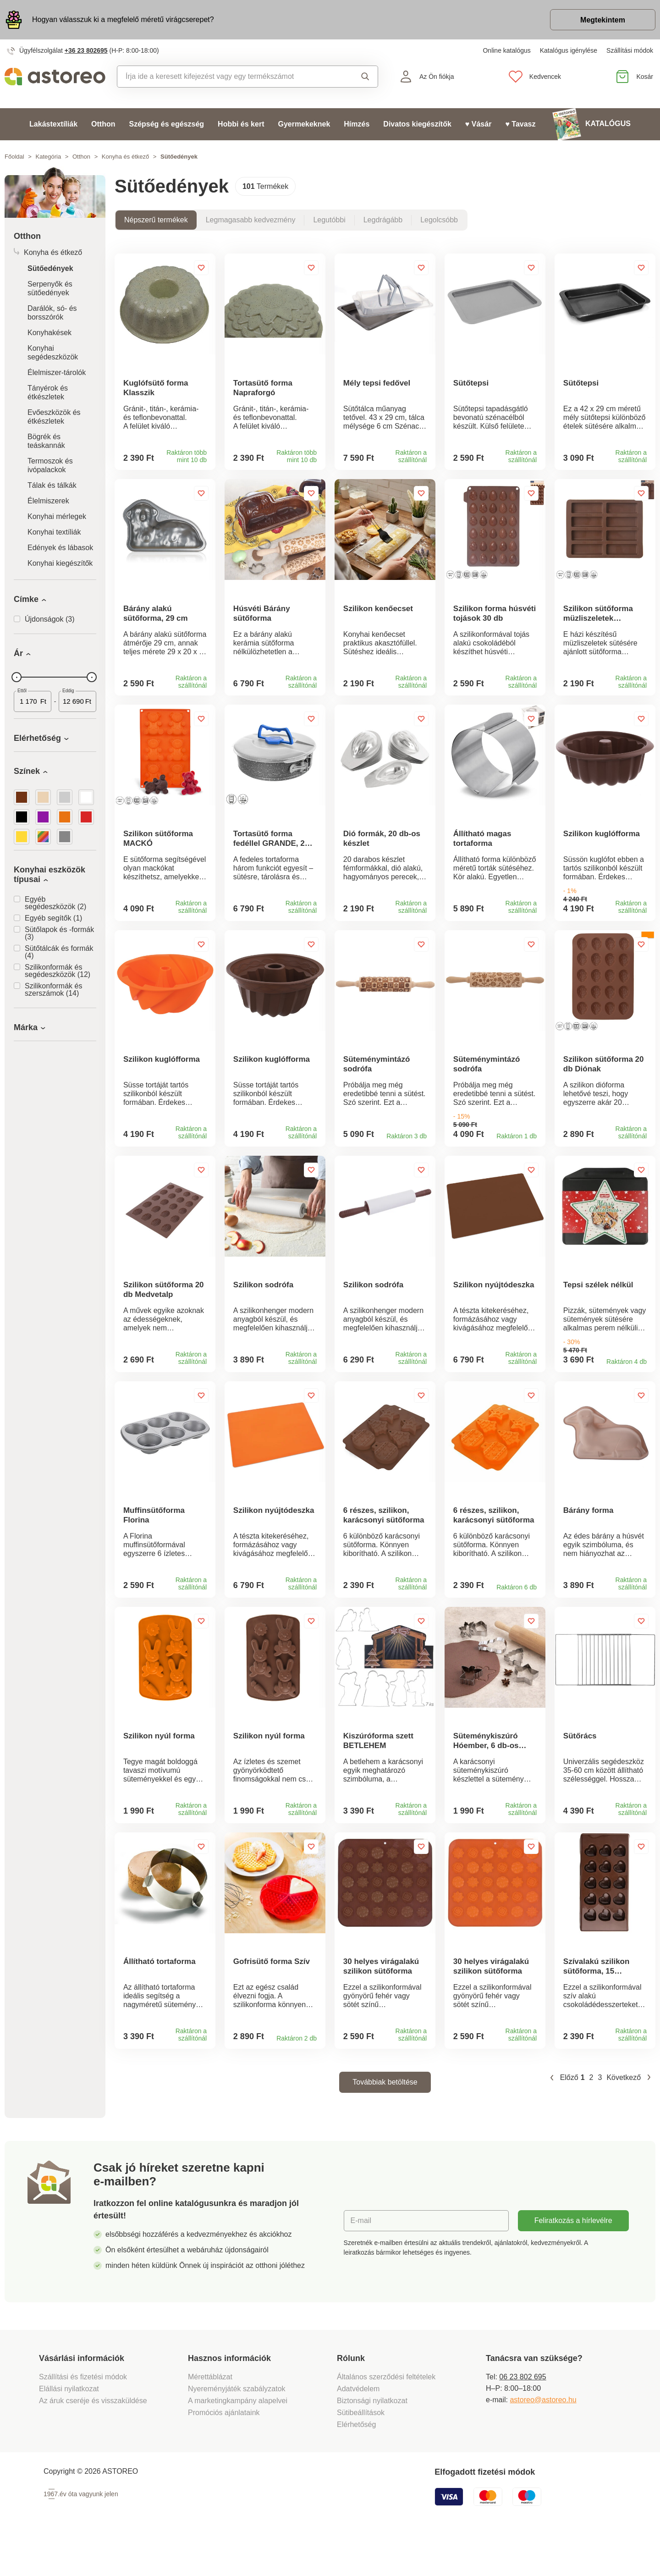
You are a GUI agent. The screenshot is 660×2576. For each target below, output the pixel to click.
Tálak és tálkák (52, 485)
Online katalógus (506, 50)
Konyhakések (50, 332)
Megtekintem (602, 20)
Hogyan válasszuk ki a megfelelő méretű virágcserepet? (123, 19)
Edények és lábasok (60, 548)
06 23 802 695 (522, 2414)
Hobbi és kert (241, 124)
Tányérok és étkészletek (48, 392)
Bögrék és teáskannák (46, 441)
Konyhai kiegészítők (60, 563)
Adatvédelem (358, 2426)
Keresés (365, 76)
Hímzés (356, 124)
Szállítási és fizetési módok (84, 2414)
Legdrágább (382, 220)
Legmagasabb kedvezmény (251, 220)
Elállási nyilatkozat (69, 2426)
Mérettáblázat (210, 2414)
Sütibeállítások (361, 2450)
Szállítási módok (629, 50)
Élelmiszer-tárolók (57, 372)
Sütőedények (50, 268)
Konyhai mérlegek (57, 516)
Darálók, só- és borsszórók (52, 312)
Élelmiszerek (48, 501)
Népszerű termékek (156, 220)
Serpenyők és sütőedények (50, 288)
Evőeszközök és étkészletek (54, 416)
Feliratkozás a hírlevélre (573, 2258)
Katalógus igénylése (568, 50)
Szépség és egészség (166, 124)
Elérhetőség (356, 2462)
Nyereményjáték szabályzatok (237, 2426)
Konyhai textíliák (54, 532)
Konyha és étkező (125, 156)
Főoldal (14, 156)
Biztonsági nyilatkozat (372, 2438)
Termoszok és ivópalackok (50, 465)
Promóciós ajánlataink (224, 2450)
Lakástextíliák (53, 124)
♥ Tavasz (520, 124)
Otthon (103, 124)
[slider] (16, 677)
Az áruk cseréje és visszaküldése (93, 2438)
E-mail (361, 2258)
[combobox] (228, 76)
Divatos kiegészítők (417, 124)
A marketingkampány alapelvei (237, 2438)
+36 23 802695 (86, 50)
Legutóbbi (329, 220)
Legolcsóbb (439, 220)
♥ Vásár (478, 124)
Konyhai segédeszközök (53, 352)
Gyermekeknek (304, 124)
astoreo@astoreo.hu (543, 2437)
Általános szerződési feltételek (386, 2414)
